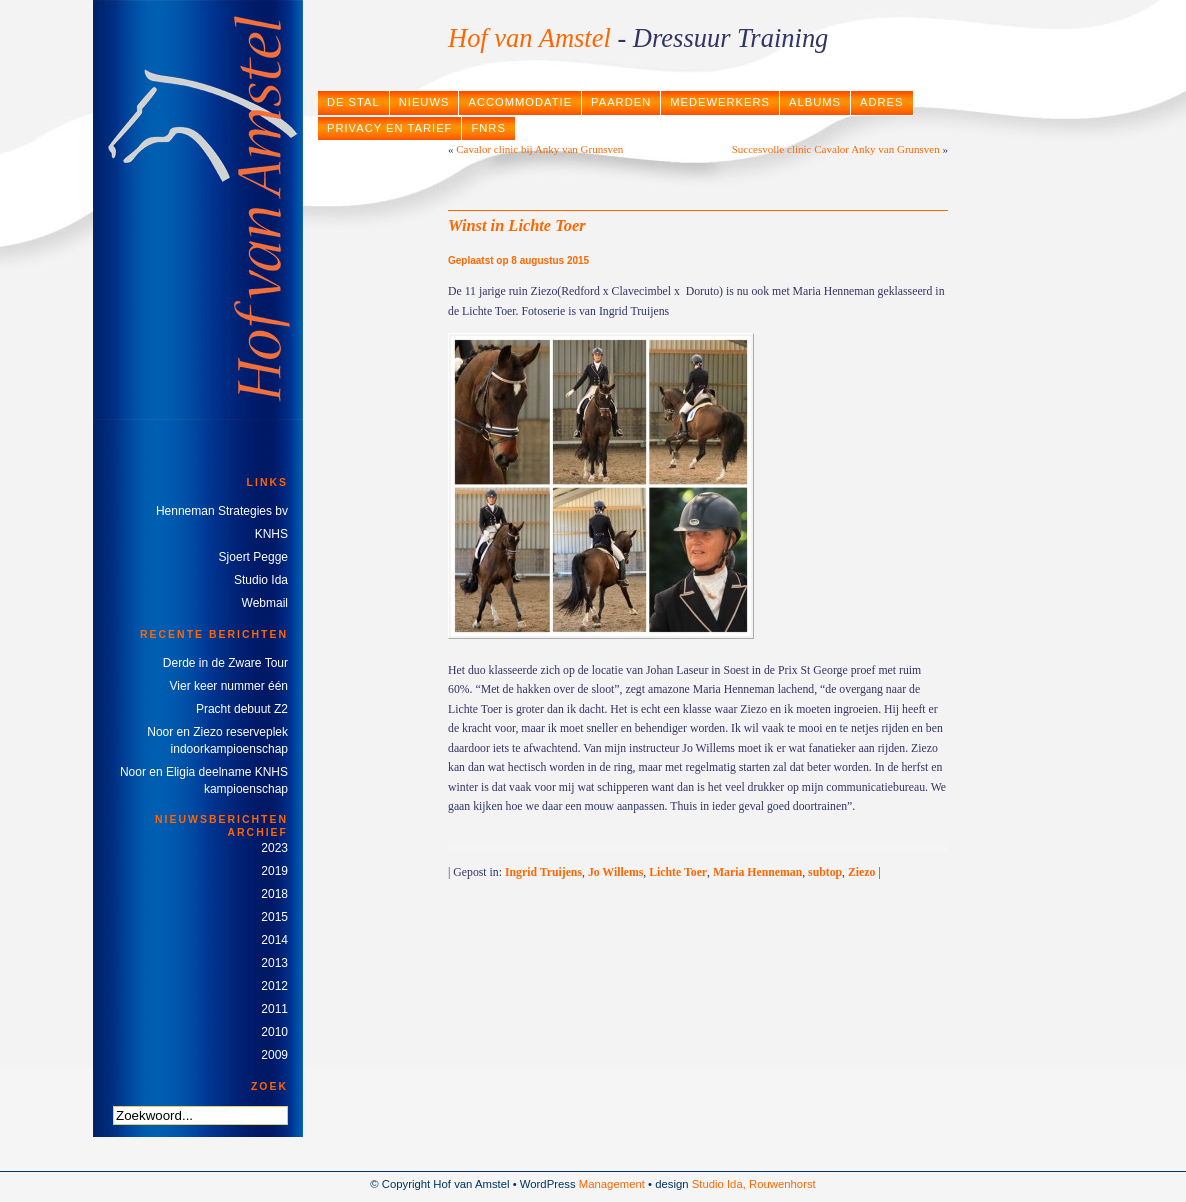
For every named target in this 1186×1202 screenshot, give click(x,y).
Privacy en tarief (389, 128)
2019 (274, 871)
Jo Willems (615, 872)
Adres (882, 102)
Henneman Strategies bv (222, 511)
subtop (825, 872)
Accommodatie (520, 102)
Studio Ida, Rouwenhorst (754, 1184)
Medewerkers (720, 102)
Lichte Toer (678, 872)
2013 (274, 963)
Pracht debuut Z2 (242, 709)
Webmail (265, 603)
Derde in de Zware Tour (225, 663)
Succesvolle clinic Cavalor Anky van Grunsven (836, 149)
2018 (274, 894)
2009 (274, 1055)
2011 (274, 1009)
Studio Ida (261, 580)
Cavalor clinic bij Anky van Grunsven (539, 149)
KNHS (271, 534)
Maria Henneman (757, 872)
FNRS (488, 128)
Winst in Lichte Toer (517, 225)
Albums (815, 102)
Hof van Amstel (529, 38)
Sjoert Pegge (253, 557)
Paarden (621, 102)
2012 (274, 986)
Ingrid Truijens (543, 872)
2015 (274, 917)
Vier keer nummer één (229, 686)
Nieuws (424, 102)
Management (612, 1184)
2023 (274, 848)
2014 (274, 940)
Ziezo (861, 872)
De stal (353, 102)
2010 (274, 1032)
